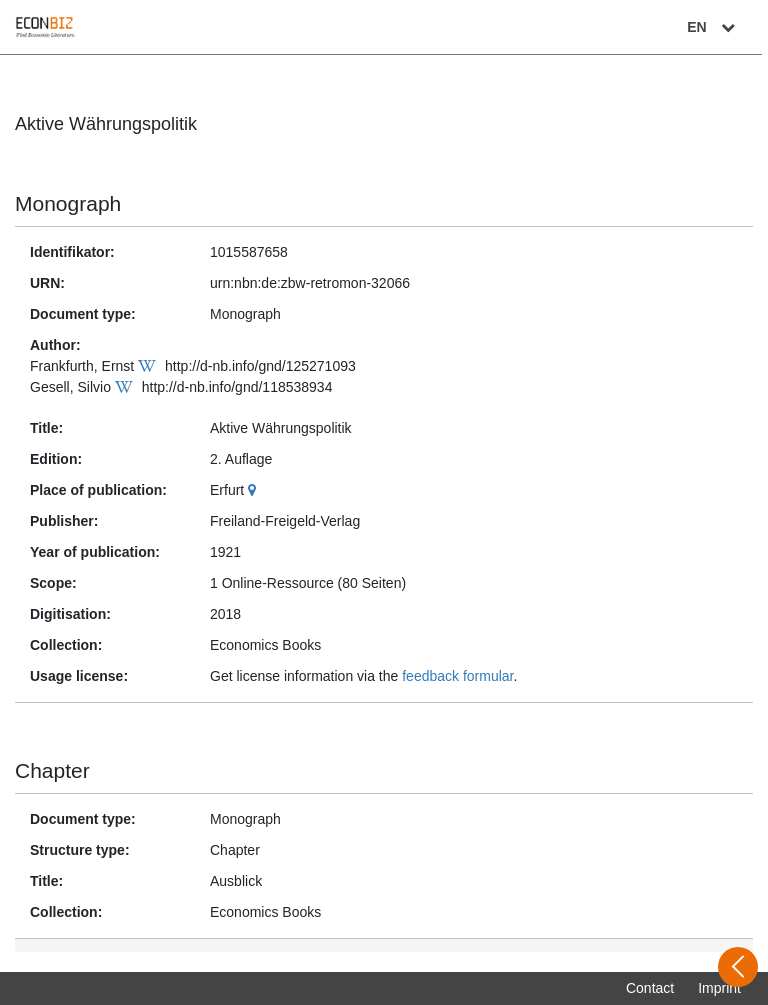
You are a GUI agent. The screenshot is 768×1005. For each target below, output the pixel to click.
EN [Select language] (720, 27)
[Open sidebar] (738, 967)
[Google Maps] (254, 490)
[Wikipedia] (149, 366)
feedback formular (457, 676)
